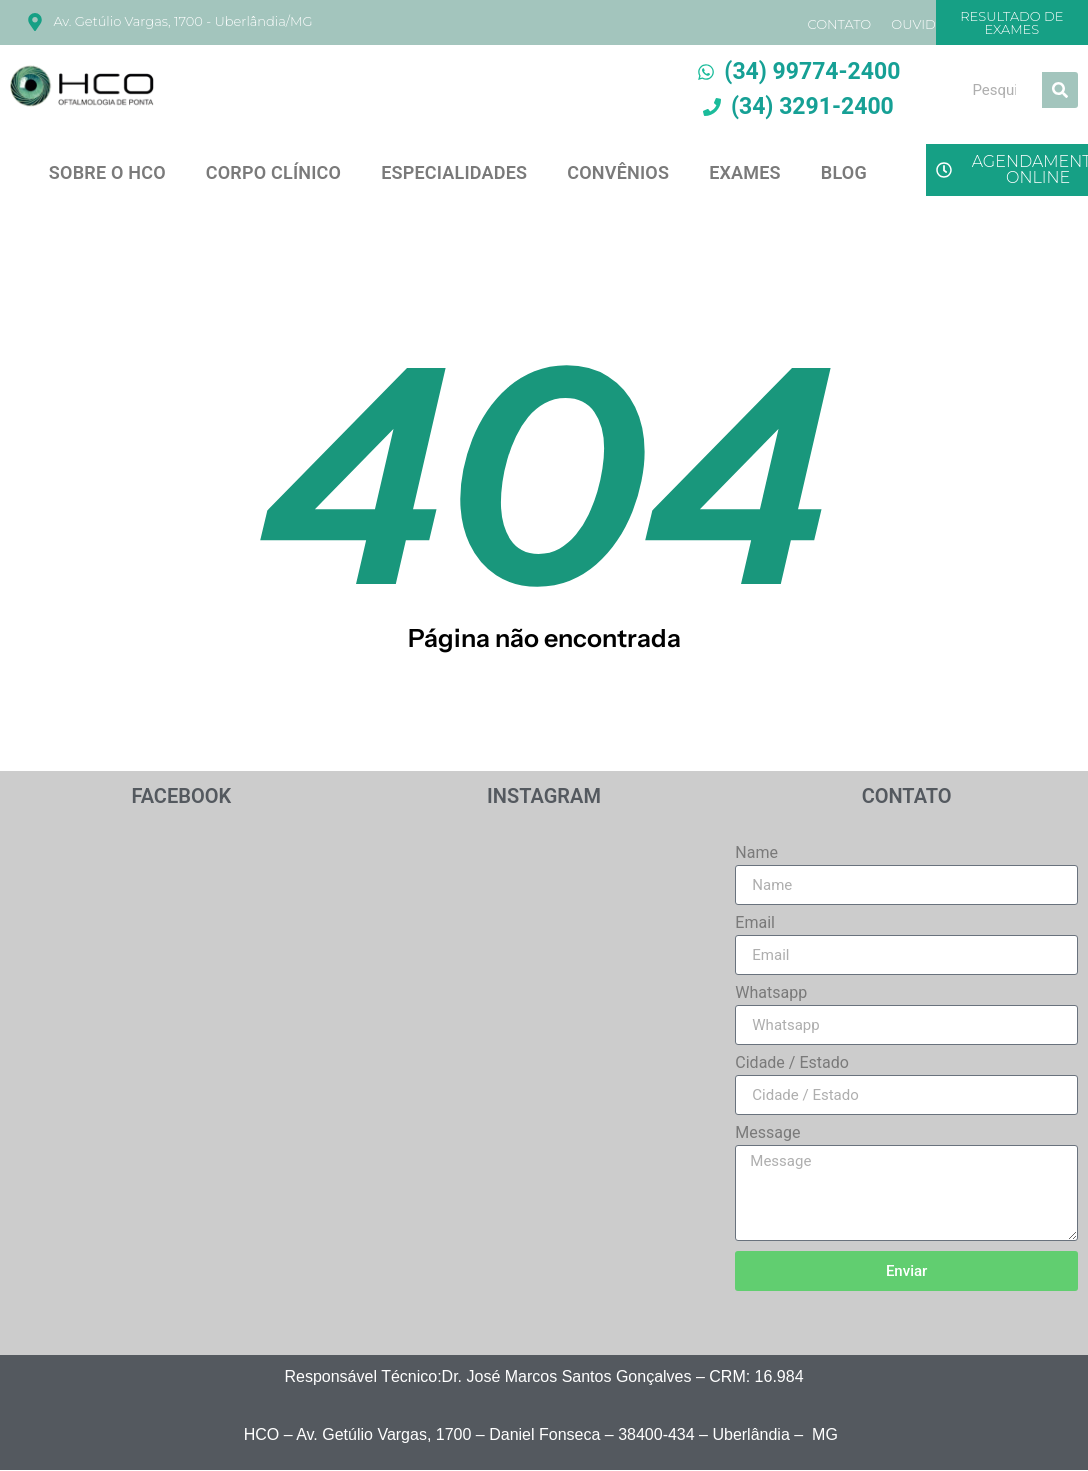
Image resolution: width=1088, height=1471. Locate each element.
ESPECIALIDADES (454, 172)
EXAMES (745, 172)
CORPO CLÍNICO (273, 172)
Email (755, 923)
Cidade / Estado (792, 1063)
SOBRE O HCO (107, 172)
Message (767, 1133)
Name (756, 853)
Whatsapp (771, 993)
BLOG (844, 172)
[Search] (1060, 90)
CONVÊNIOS (618, 172)
